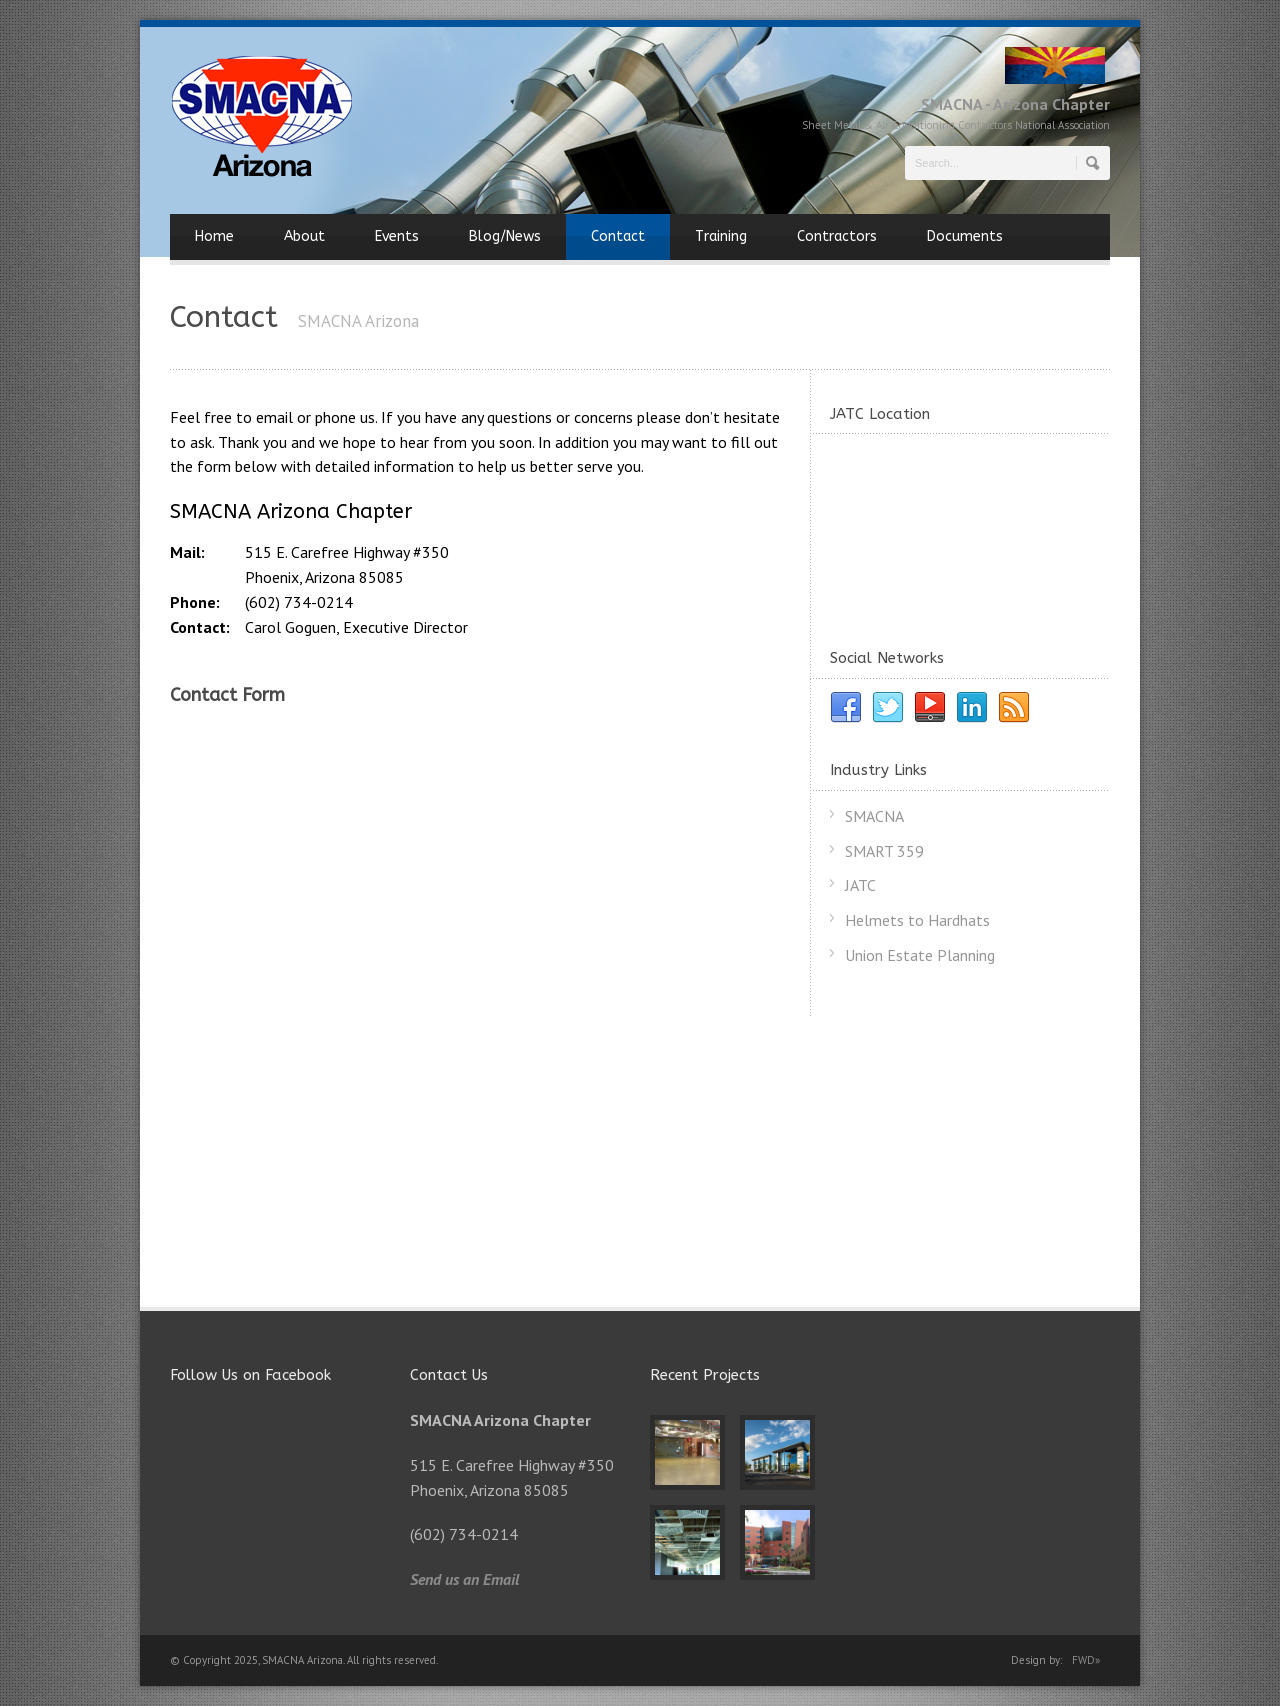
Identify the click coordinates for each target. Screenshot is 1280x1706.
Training (721, 236)
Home (214, 236)
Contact (618, 236)
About (304, 236)
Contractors (837, 236)
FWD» (1086, 1660)
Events (397, 236)
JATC (860, 885)
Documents (965, 236)
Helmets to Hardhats (917, 920)
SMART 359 (884, 851)
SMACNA (874, 816)
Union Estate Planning (920, 955)
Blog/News (505, 236)
